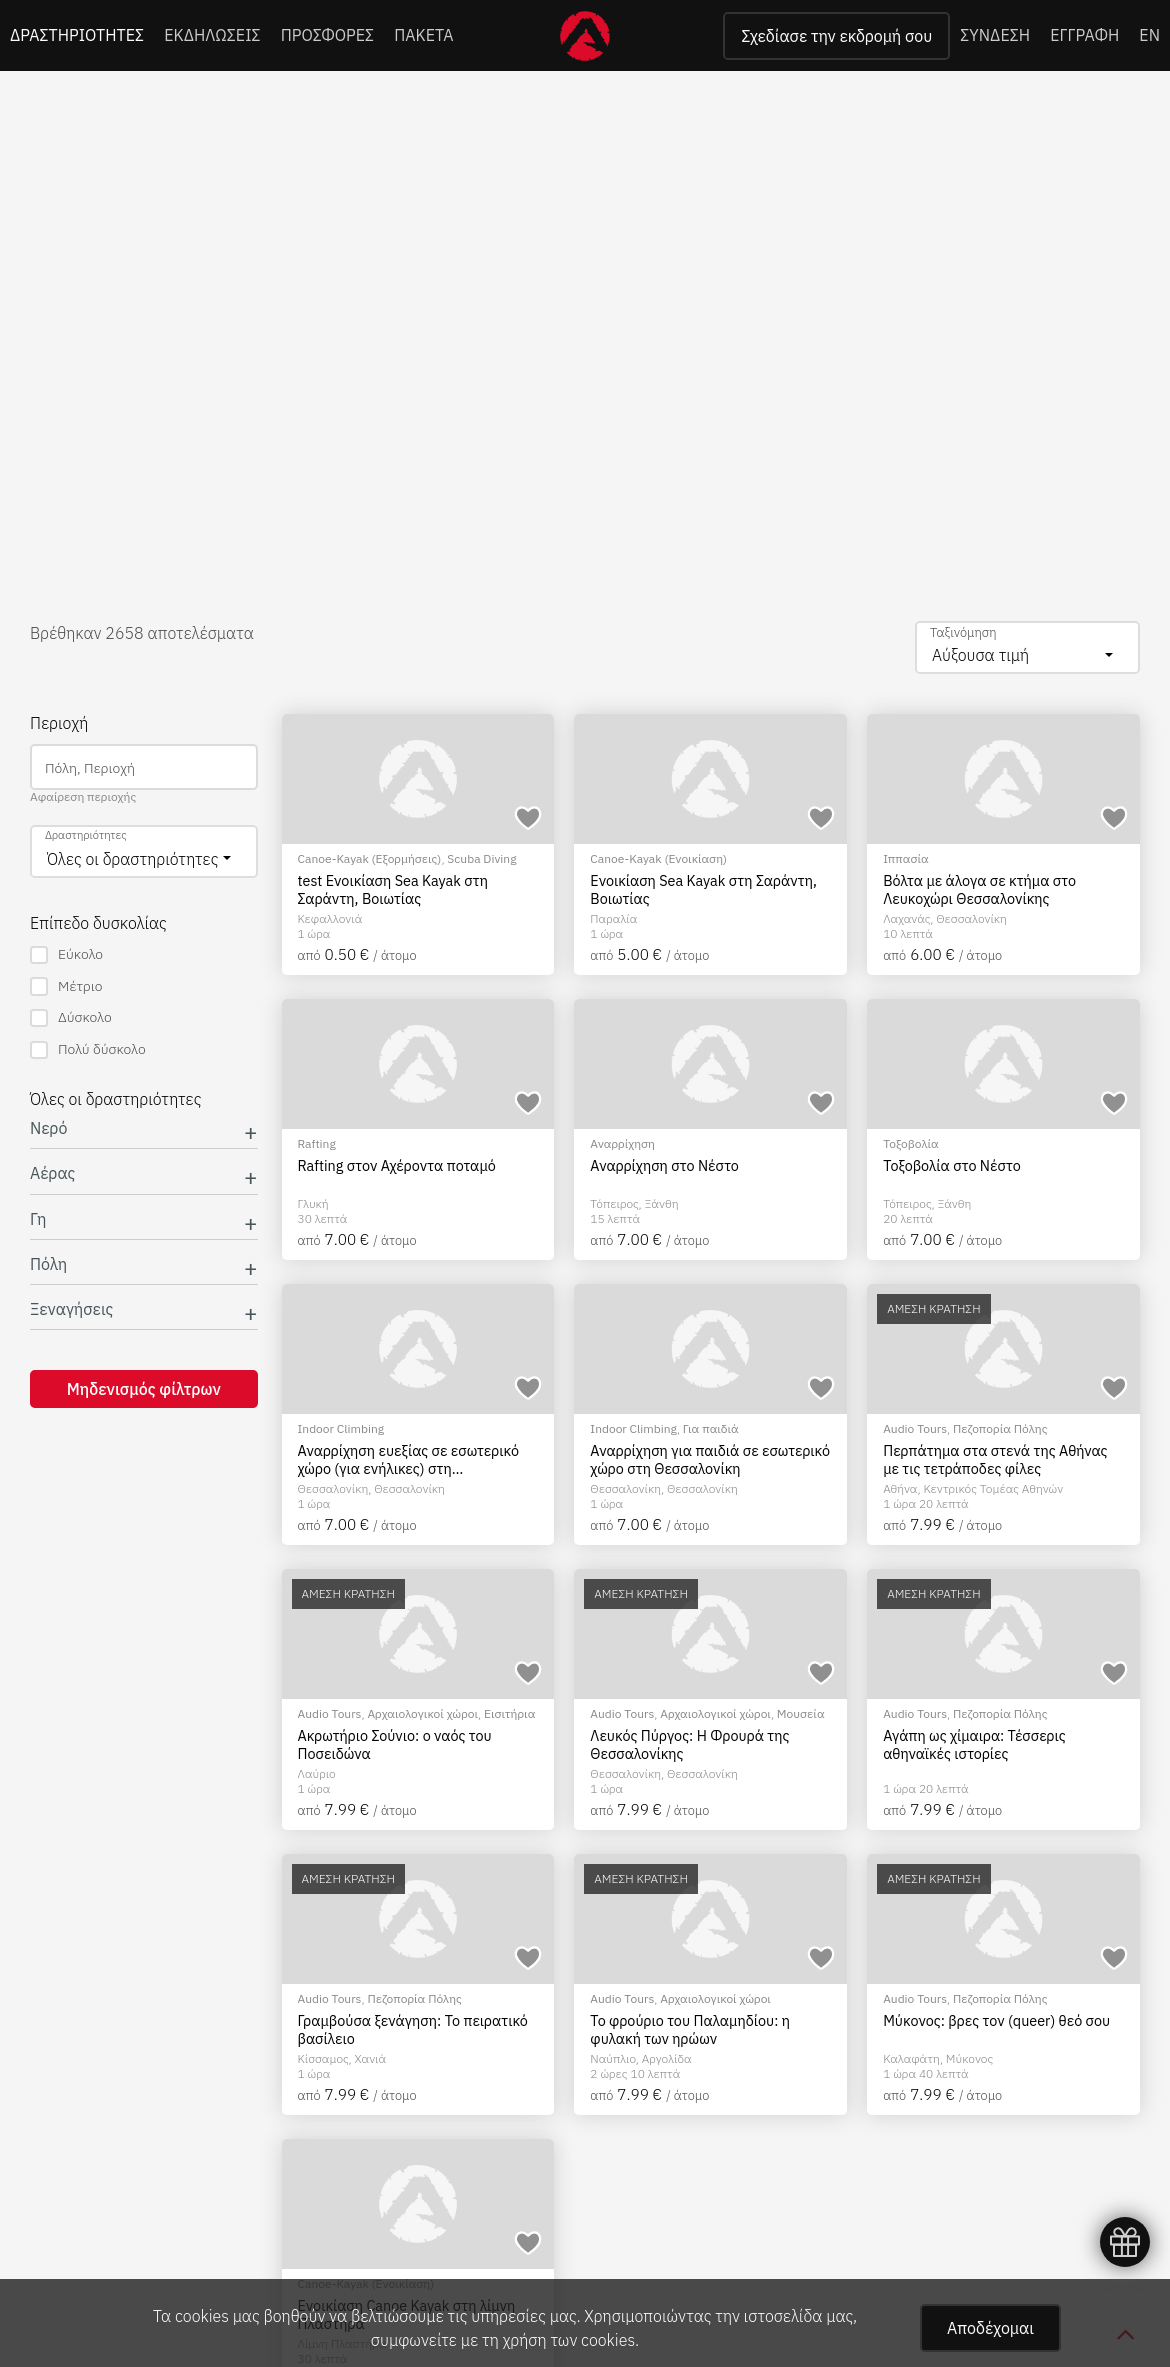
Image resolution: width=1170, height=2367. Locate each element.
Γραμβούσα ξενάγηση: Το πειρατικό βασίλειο (413, 2029)
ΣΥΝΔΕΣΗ (995, 35)
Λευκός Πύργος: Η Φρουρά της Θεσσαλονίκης (689, 1744)
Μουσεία (801, 1713)
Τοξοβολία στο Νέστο (952, 1166)
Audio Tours (915, 1428)
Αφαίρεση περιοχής (83, 796)
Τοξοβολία (911, 1143)
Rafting (317, 1143)
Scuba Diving (481, 858)
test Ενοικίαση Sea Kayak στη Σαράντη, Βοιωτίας (393, 889)
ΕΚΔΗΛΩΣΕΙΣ (212, 35)
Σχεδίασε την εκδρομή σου (836, 36)
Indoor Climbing (341, 1428)
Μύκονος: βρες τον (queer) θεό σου (996, 2021)
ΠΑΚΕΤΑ (423, 35)
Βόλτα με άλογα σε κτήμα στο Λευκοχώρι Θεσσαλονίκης (979, 889)
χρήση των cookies (569, 2340)
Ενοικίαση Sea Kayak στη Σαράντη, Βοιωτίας (703, 889)
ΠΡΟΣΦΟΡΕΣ (328, 35)
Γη (38, 1219)
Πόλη (48, 1264)
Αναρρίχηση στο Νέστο (664, 1166)
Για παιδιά (711, 1428)
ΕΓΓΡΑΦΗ (1084, 35)
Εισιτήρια (509, 1713)
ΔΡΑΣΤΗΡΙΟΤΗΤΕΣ (77, 35)
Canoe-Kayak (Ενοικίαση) (658, 858)
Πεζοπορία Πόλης (1000, 1428)
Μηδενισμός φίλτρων (144, 1389)
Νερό (48, 1128)
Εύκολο (66, 954)
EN (1149, 35)
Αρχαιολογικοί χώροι (422, 1713)
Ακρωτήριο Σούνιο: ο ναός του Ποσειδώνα (395, 1744)
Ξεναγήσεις (71, 1309)
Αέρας (52, 1173)
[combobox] (1027, 647)
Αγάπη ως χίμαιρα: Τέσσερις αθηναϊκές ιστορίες (974, 1744)
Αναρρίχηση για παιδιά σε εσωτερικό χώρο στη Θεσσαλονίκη (710, 1459)
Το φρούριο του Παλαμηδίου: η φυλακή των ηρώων (690, 2029)
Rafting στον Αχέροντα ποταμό (397, 1166)
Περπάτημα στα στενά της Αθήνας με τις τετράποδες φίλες (995, 1459)
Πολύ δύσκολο (88, 1049)
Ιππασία (906, 858)
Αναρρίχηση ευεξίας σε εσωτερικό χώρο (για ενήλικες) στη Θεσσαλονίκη (408, 1459)
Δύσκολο (71, 1017)
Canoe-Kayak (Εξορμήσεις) (370, 858)
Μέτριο (66, 986)
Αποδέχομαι (990, 2328)
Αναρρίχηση (622, 1143)
